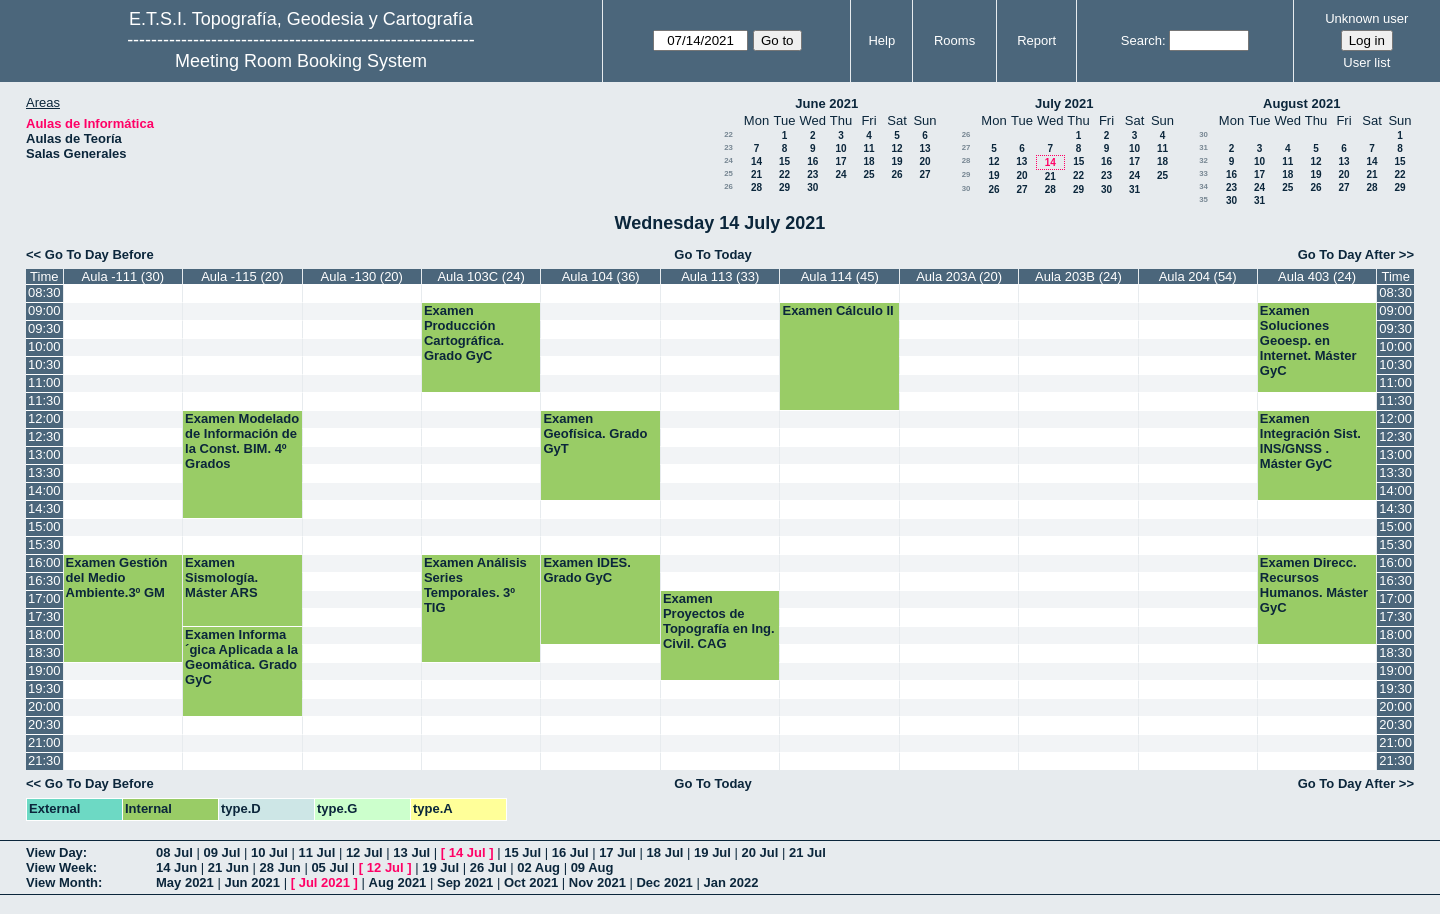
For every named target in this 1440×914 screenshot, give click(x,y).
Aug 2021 (398, 882)
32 (1203, 160)
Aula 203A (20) (959, 276)
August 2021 (1301, 103)
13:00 (44, 454)
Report (1036, 40)
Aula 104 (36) (601, 276)
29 (784, 187)
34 (1203, 186)
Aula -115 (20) (242, 276)
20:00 (44, 706)
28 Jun (280, 867)
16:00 (44, 562)
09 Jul (221, 852)
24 (728, 160)
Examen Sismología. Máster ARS (221, 577)
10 (840, 148)
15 (784, 161)
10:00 (44, 346)
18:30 (44, 652)
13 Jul (411, 852)
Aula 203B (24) (1078, 276)
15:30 (44, 544)
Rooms (954, 40)
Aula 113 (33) (720, 276)
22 (728, 134)
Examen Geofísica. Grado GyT (595, 433)
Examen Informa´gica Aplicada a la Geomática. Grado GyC (241, 657)
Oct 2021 (531, 882)
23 (728, 147)
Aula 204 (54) (1198, 276)
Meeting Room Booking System (301, 61)
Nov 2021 (597, 882)
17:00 (44, 598)
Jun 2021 (252, 882)
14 (756, 161)
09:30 (44, 328)
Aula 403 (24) (1317, 276)
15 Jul (522, 852)
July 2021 (1064, 103)
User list (1366, 62)
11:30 (44, 400)
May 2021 (185, 882)
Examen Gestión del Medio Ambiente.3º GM (117, 577)
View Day (54, 852)
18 (868, 161)
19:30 (44, 688)
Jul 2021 (324, 882)
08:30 (44, 292)
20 (924, 161)
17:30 (44, 616)
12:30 (44, 436)
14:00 (44, 490)
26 (896, 174)
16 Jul (570, 852)
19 (896, 161)
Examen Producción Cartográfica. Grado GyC (464, 333)
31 (1134, 189)
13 (924, 148)
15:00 (44, 526)
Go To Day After (1347, 254)
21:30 (44, 760)
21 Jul (807, 852)
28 (756, 187)
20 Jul (760, 852)
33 (1203, 173)
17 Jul (617, 852)
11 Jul (316, 852)
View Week (59, 867)
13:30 (44, 472)
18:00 (44, 634)
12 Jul (364, 852)
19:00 (44, 670)
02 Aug (538, 867)
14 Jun (176, 867)
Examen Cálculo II (837, 310)
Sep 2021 (465, 882)
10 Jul (269, 852)
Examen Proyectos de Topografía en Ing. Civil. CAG (719, 621)
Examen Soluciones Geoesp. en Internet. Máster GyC (1308, 340)
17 (840, 161)
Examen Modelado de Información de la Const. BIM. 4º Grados (242, 441)
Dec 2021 (664, 882)
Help (881, 40)
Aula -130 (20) (362, 276)
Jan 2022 (730, 882)
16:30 (44, 580)
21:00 (44, 742)
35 (1203, 199)
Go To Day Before (99, 254)
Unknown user (1366, 18)
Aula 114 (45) (840, 276)
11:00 (44, 382)
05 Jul (329, 867)
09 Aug (592, 867)
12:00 (44, 418)
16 (812, 161)
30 (812, 187)
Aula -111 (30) (123, 276)
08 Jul (174, 852)
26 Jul (488, 867)
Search (1141, 40)
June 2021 (826, 103)
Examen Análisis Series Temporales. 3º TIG (475, 585)
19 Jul (712, 852)
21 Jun (228, 867)
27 (924, 174)
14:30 (44, 508)
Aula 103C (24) (480, 276)
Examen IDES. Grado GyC (586, 570)
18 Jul (665, 852)
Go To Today (713, 254)
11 (868, 148)
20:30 (44, 724)
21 (756, 174)
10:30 (44, 364)
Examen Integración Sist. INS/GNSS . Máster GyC (1310, 441)
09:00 (44, 310)
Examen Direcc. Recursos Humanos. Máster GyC (1314, 585)
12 (896, 148)
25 (728, 173)
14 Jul (467, 852)
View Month (62, 882)
